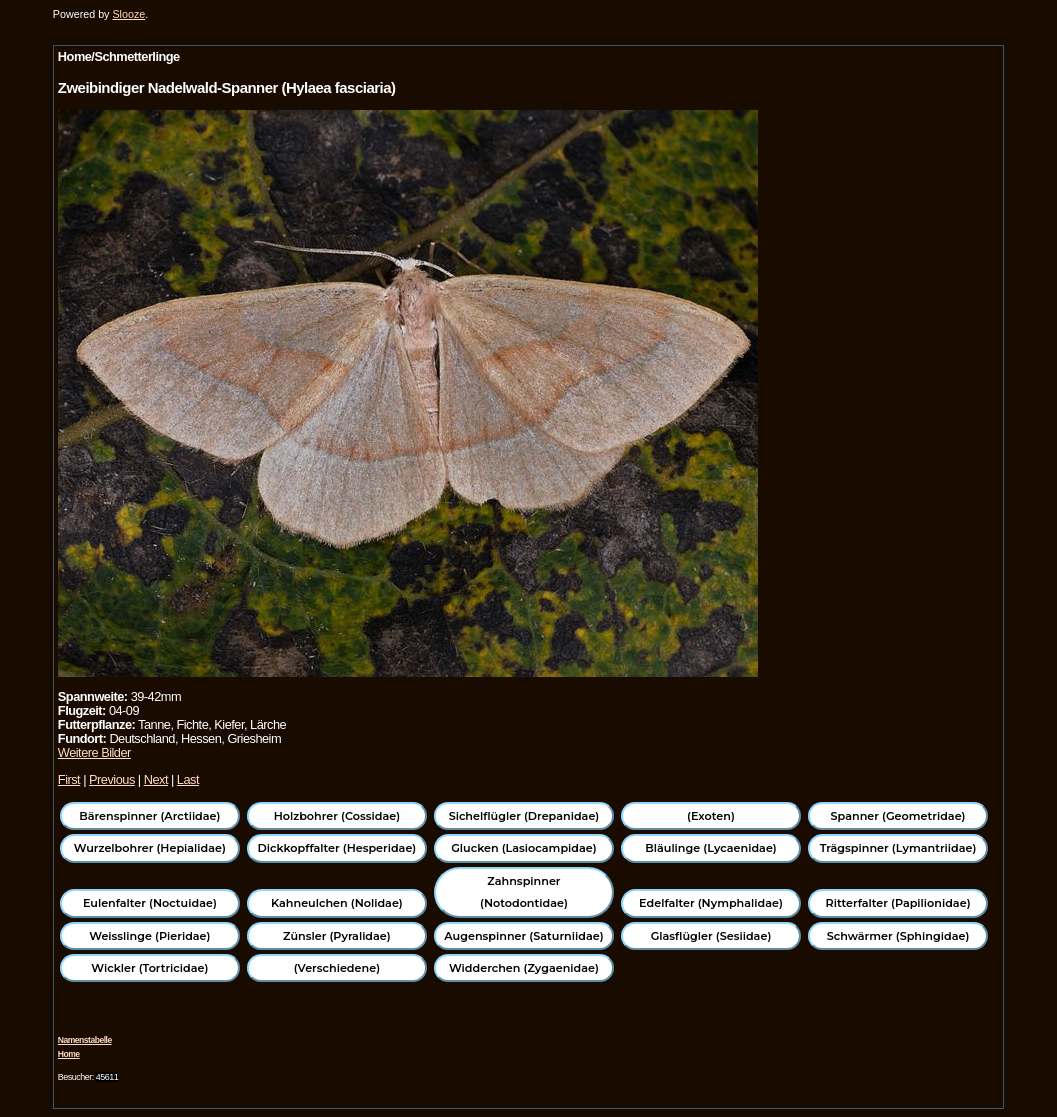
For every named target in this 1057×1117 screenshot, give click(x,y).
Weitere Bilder (94, 752)
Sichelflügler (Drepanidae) (524, 816)
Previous (112, 779)
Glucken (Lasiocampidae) (523, 848)
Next (156, 779)
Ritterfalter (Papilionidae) (898, 903)
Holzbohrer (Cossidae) (337, 816)
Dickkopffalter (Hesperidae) (337, 848)
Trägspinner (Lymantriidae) (898, 848)
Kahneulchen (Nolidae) (337, 903)
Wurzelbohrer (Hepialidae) (150, 848)
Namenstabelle (85, 1040)
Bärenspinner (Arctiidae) (149, 816)
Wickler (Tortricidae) (149, 968)
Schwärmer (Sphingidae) (898, 936)
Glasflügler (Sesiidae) (711, 936)
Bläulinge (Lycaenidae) (711, 848)
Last (188, 779)
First (69, 779)
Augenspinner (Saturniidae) (523, 936)
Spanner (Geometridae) (898, 816)
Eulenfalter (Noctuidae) (150, 903)
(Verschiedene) (337, 968)
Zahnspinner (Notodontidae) (524, 892)
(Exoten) (711, 816)
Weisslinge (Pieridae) (149, 936)
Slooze (128, 14)
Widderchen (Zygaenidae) (524, 968)
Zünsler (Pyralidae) (337, 936)
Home (69, 1054)
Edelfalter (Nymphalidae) (711, 903)
